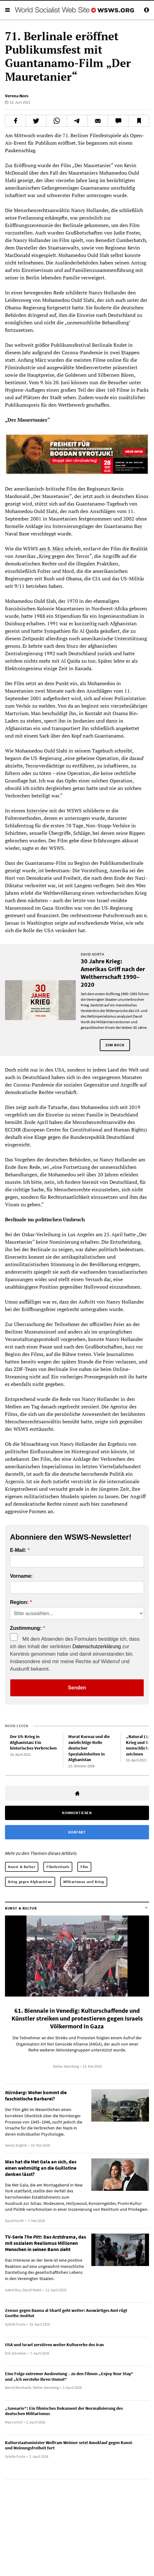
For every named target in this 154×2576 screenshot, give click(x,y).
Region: (19, 1602)
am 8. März (51, 548)
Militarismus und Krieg (83, 1881)
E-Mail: (18, 1550)
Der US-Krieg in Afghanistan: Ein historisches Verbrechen (33, 1742)
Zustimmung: (25, 1628)
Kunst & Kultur (21, 1866)
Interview (37, 810)
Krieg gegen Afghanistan (30, 1881)
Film (84, 1866)
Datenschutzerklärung (96, 1646)
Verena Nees (16, 96)
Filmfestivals (57, 1866)
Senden (77, 1687)
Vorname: (21, 1576)
